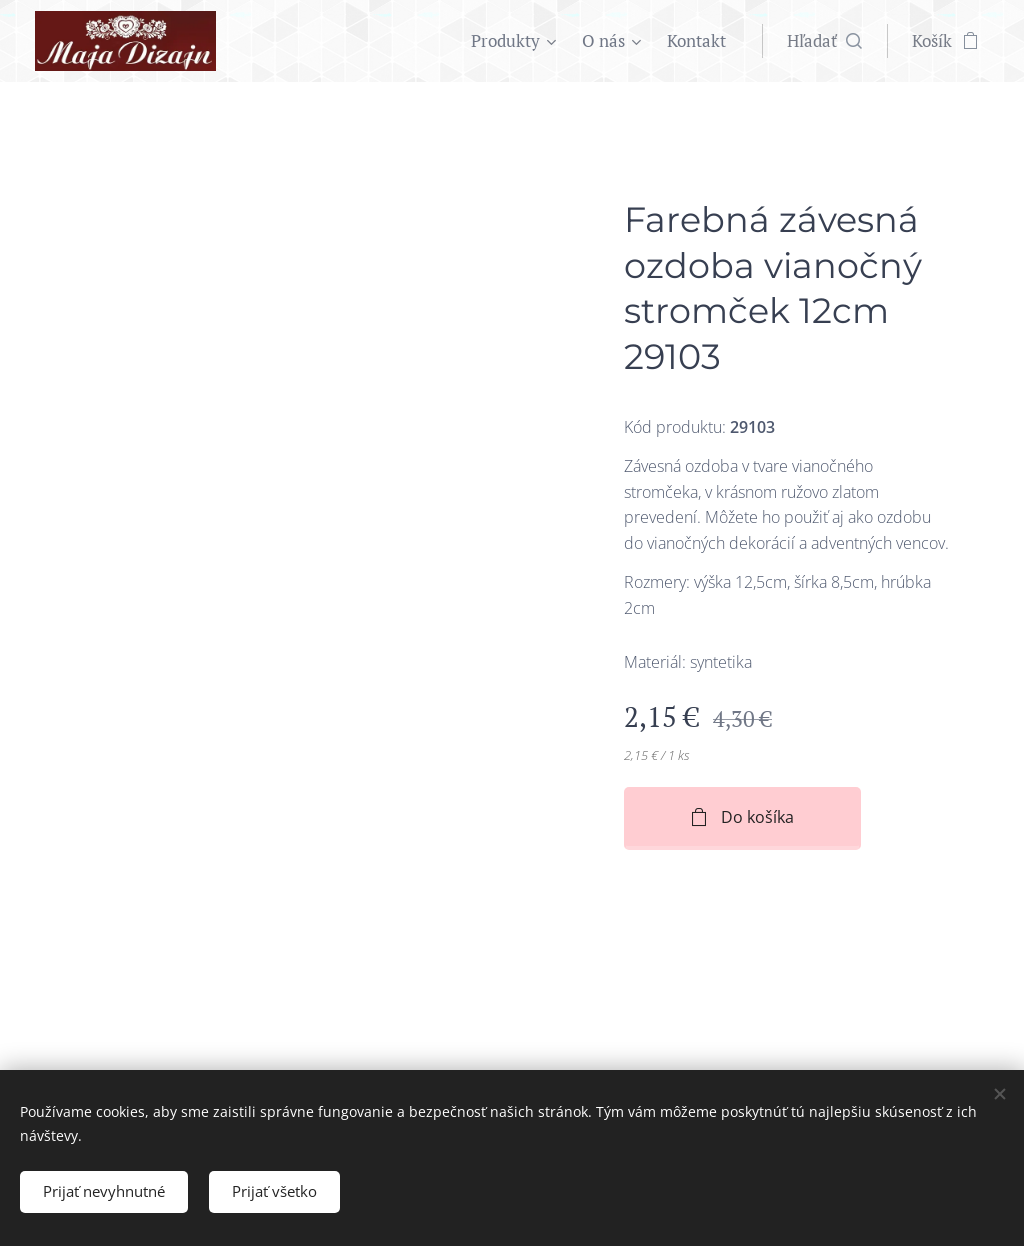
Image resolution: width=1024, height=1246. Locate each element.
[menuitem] (516, 41)
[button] (824, 41)
